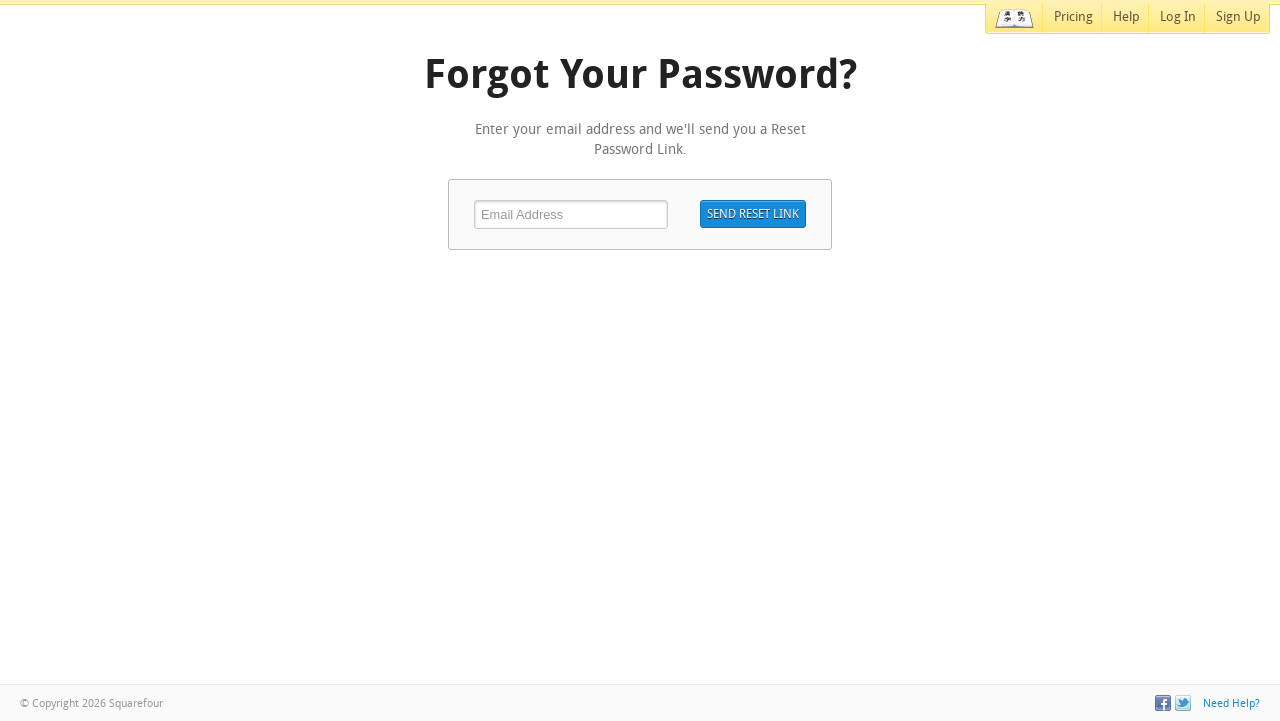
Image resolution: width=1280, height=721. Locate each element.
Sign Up (1238, 16)
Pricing (1073, 16)
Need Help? (1231, 703)
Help (1126, 16)
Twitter (1183, 703)
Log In (1178, 16)
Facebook (1163, 703)
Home (1014, 18)
